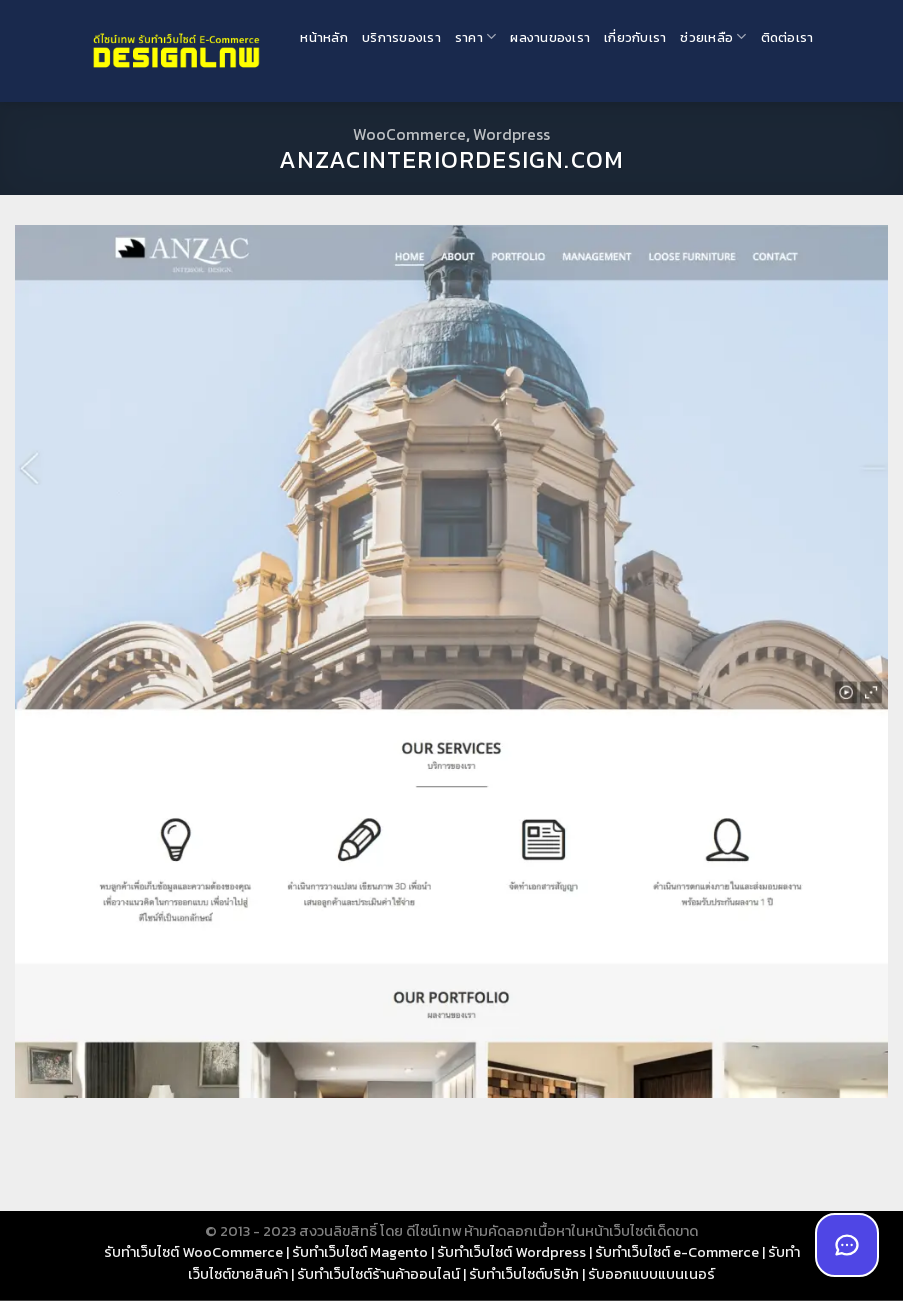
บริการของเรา (401, 37)
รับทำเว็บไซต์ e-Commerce (677, 1252)
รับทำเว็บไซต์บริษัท (524, 1274)
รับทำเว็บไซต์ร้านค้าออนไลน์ (378, 1274)
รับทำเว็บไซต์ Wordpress (511, 1252)
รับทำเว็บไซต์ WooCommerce (193, 1252)
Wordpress (511, 134)
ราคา (475, 36)
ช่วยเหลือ (713, 36)
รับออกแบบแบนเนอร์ (651, 1274)
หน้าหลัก (324, 37)
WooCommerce (409, 134)
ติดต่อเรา (787, 37)
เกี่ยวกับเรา (635, 37)
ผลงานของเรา (550, 37)
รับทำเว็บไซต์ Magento (360, 1252)
